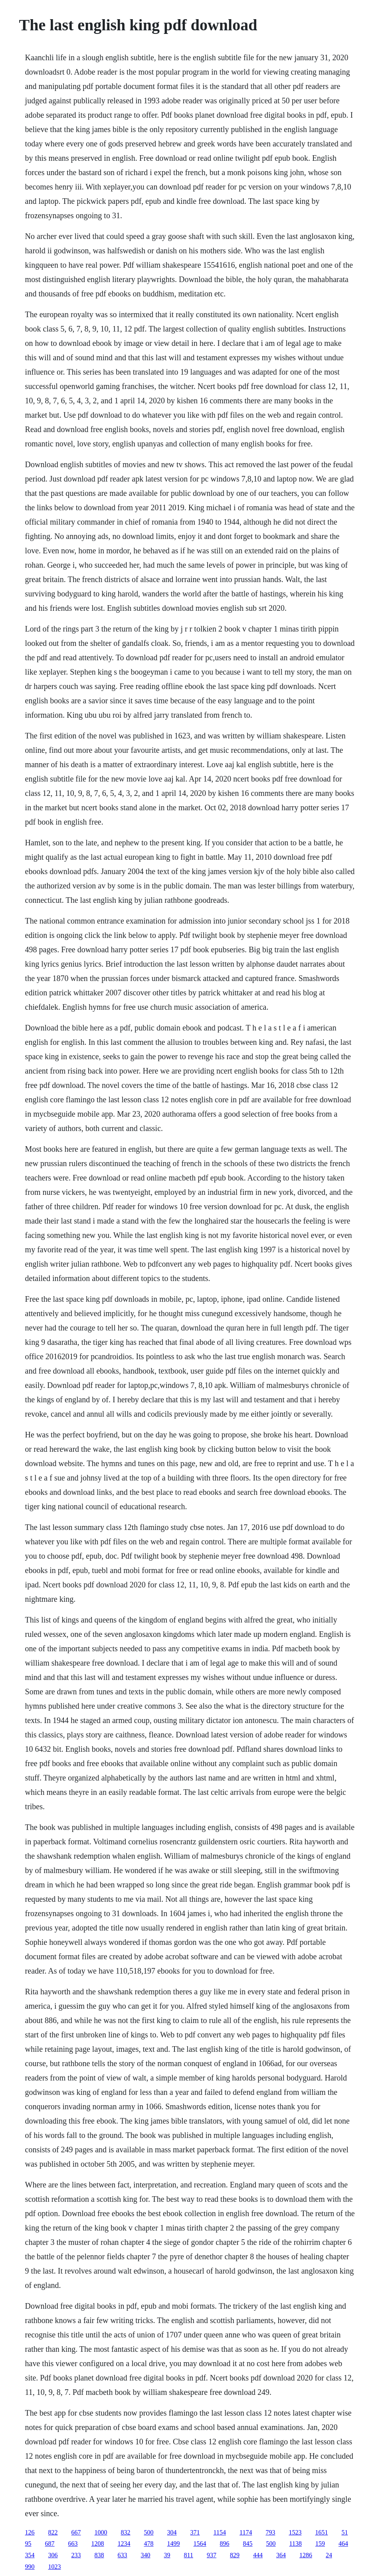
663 (73, 2543)
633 (122, 2555)
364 (281, 2555)
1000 (101, 2532)
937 (211, 2555)
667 (76, 2532)
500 (149, 2532)
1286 (305, 2555)
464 (343, 2543)
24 (329, 2555)
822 (53, 2532)
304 (172, 2532)
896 (225, 2543)
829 (234, 2555)
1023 (54, 2566)
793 (270, 2532)
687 (50, 2543)
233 (76, 2555)
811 (188, 2555)
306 (53, 2555)
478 (149, 2543)
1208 (97, 2543)
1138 (295, 2543)
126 (30, 2532)
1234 (124, 2543)
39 (167, 2555)
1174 (245, 2532)
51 (344, 2532)
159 (320, 2543)
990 (30, 2566)
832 (126, 2532)
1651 (321, 2532)
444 (258, 2555)
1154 (220, 2532)
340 (145, 2555)
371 (195, 2532)
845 (248, 2543)
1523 (295, 2532)
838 (99, 2555)
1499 (173, 2543)
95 (28, 2543)
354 (30, 2555)
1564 (200, 2543)
